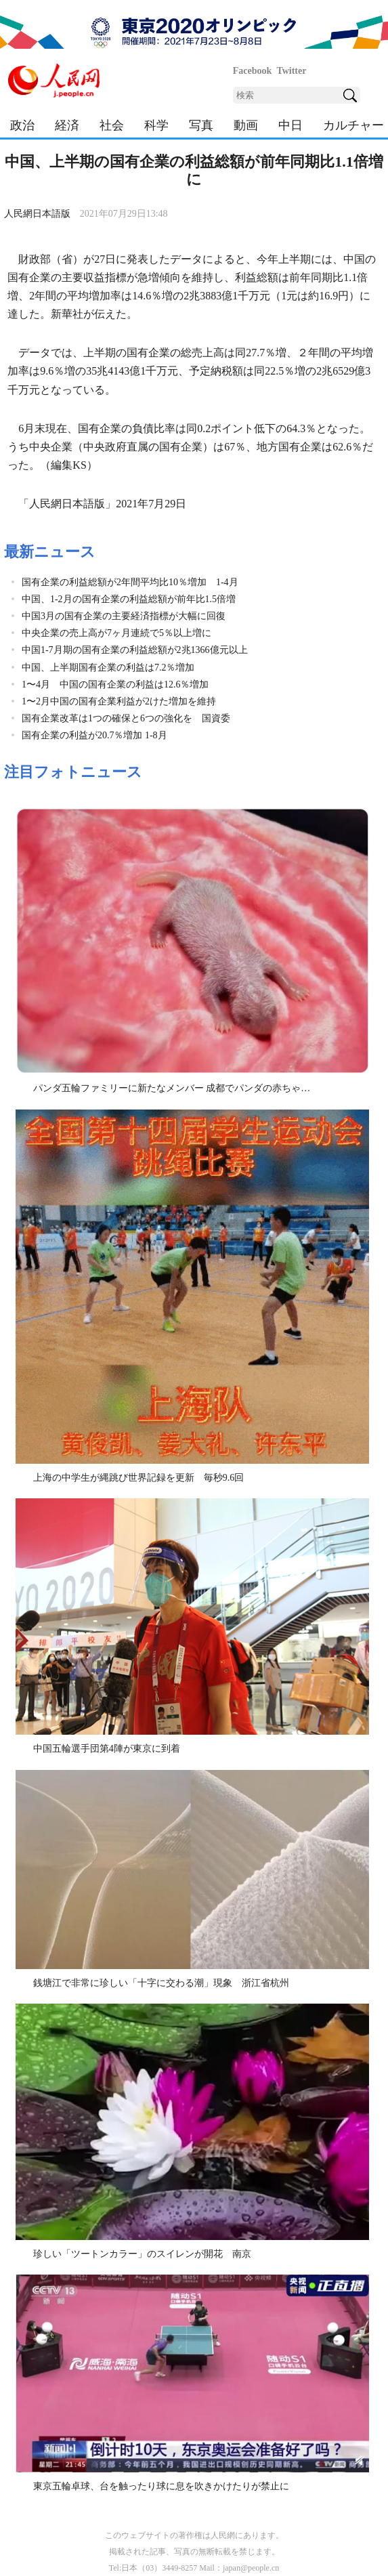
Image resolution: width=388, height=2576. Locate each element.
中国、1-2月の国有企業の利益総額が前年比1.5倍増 (129, 599)
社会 (112, 125)
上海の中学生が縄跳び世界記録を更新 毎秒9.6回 (138, 1478)
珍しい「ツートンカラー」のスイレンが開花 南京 (142, 2254)
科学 (156, 125)
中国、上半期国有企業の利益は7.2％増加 (108, 667)
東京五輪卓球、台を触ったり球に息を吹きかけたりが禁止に (161, 2486)
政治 (22, 125)
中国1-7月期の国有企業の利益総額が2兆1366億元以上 (135, 650)
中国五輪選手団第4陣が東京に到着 (106, 1749)
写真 (201, 125)
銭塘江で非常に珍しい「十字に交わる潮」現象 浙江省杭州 (161, 1983)
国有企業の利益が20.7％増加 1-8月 (94, 735)
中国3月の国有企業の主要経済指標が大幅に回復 (123, 616)
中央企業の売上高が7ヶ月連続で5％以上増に (116, 633)
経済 (67, 125)
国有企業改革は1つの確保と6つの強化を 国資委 (126, 718)
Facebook (252, 71)
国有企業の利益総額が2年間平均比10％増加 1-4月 (130, 582)
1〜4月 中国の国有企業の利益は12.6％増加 (115, 684)
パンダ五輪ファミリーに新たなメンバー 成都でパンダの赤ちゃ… (172, 1088)
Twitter (291, 71)
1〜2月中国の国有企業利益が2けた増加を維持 (119, 701)
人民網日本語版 (37, 214)
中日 (290, 125)
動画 (246, 125)
